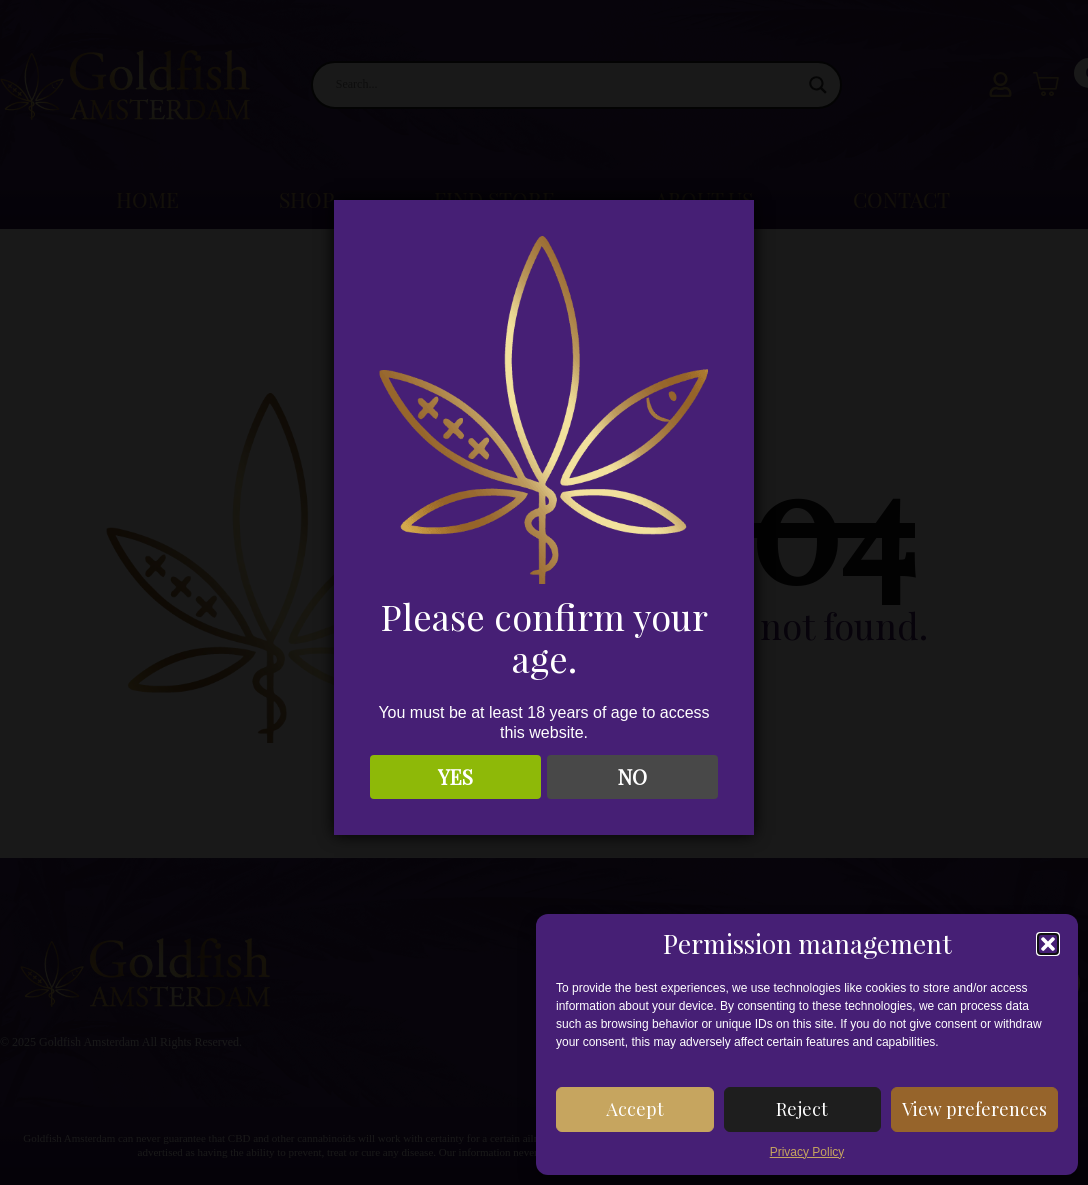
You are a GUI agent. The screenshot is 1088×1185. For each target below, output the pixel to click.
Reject (802, 1109)
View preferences (974, 1109)
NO (632, 776)
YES (455, 776)
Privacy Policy (807, 1152)
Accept (635, 1109)
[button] (1048, 944)
